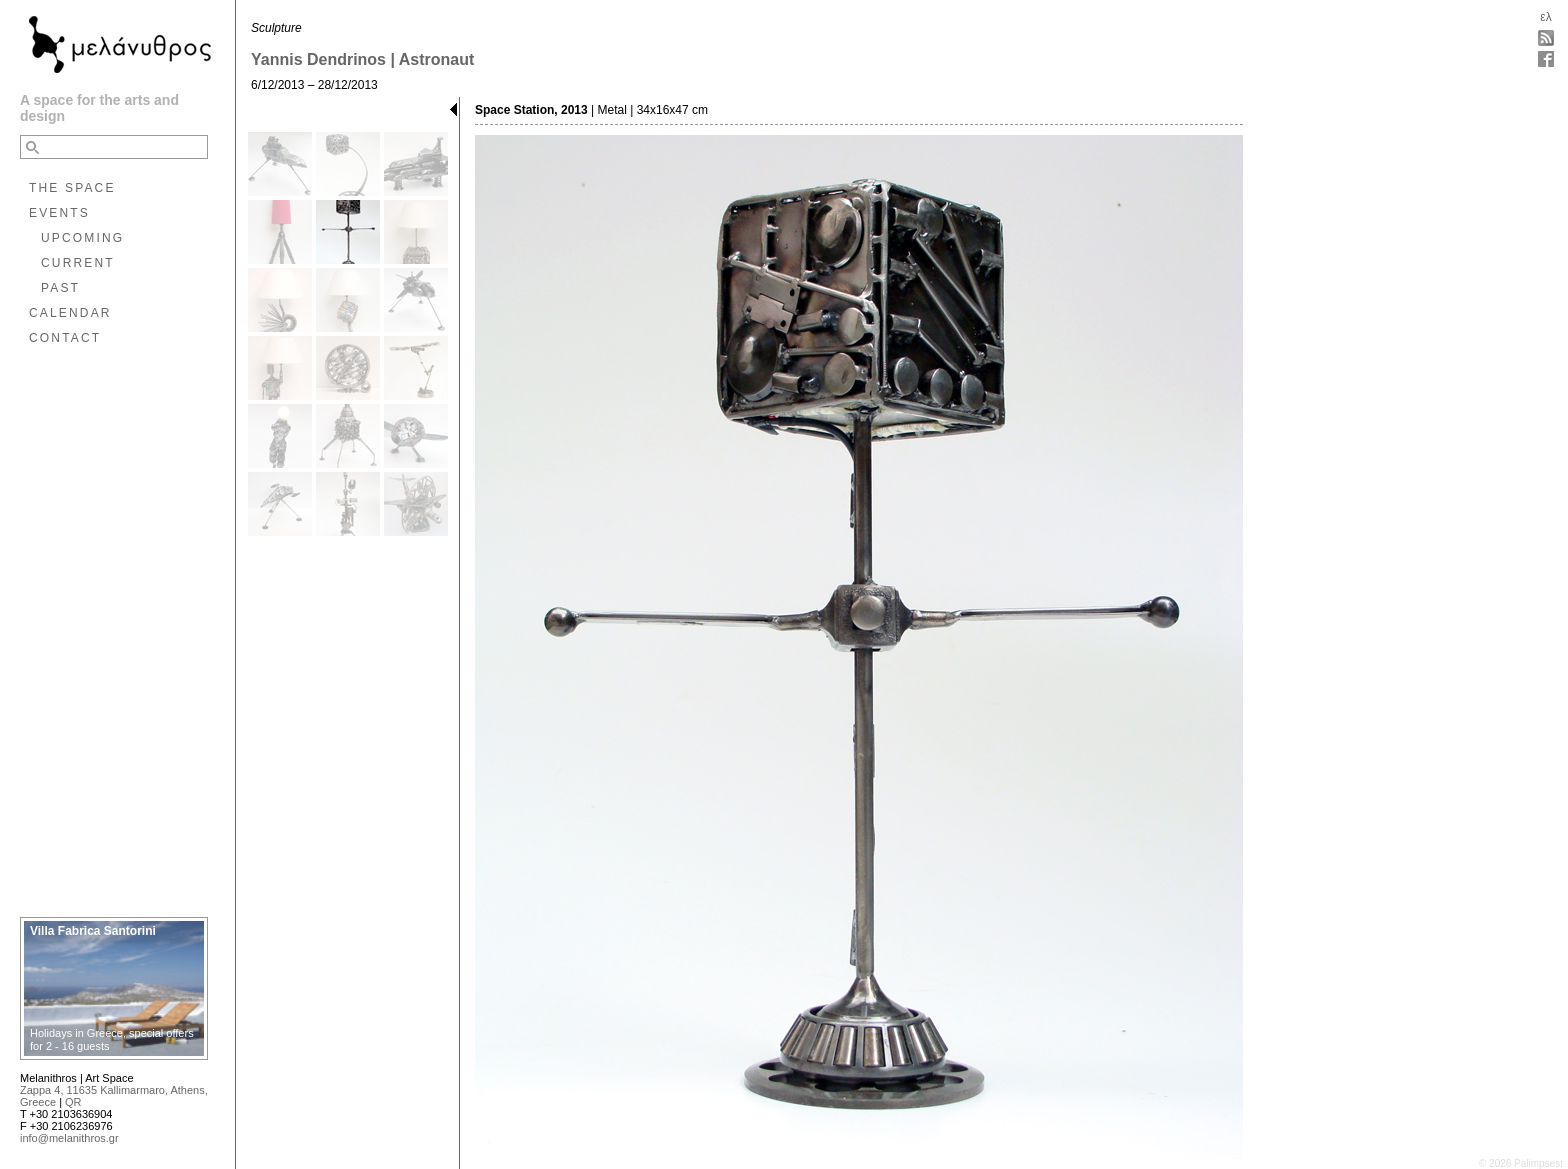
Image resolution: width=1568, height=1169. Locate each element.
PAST (60, 288)
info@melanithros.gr (69, 1138)
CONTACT (65, 338)
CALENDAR (70, 313)
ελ (1545, 17)
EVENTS (59, 213)
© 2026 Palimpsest (1521, 1163)
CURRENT (78, 263)
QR (73, 1102)
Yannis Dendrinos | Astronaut (362, 59)
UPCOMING (82, 238)
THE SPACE (72, 188)
